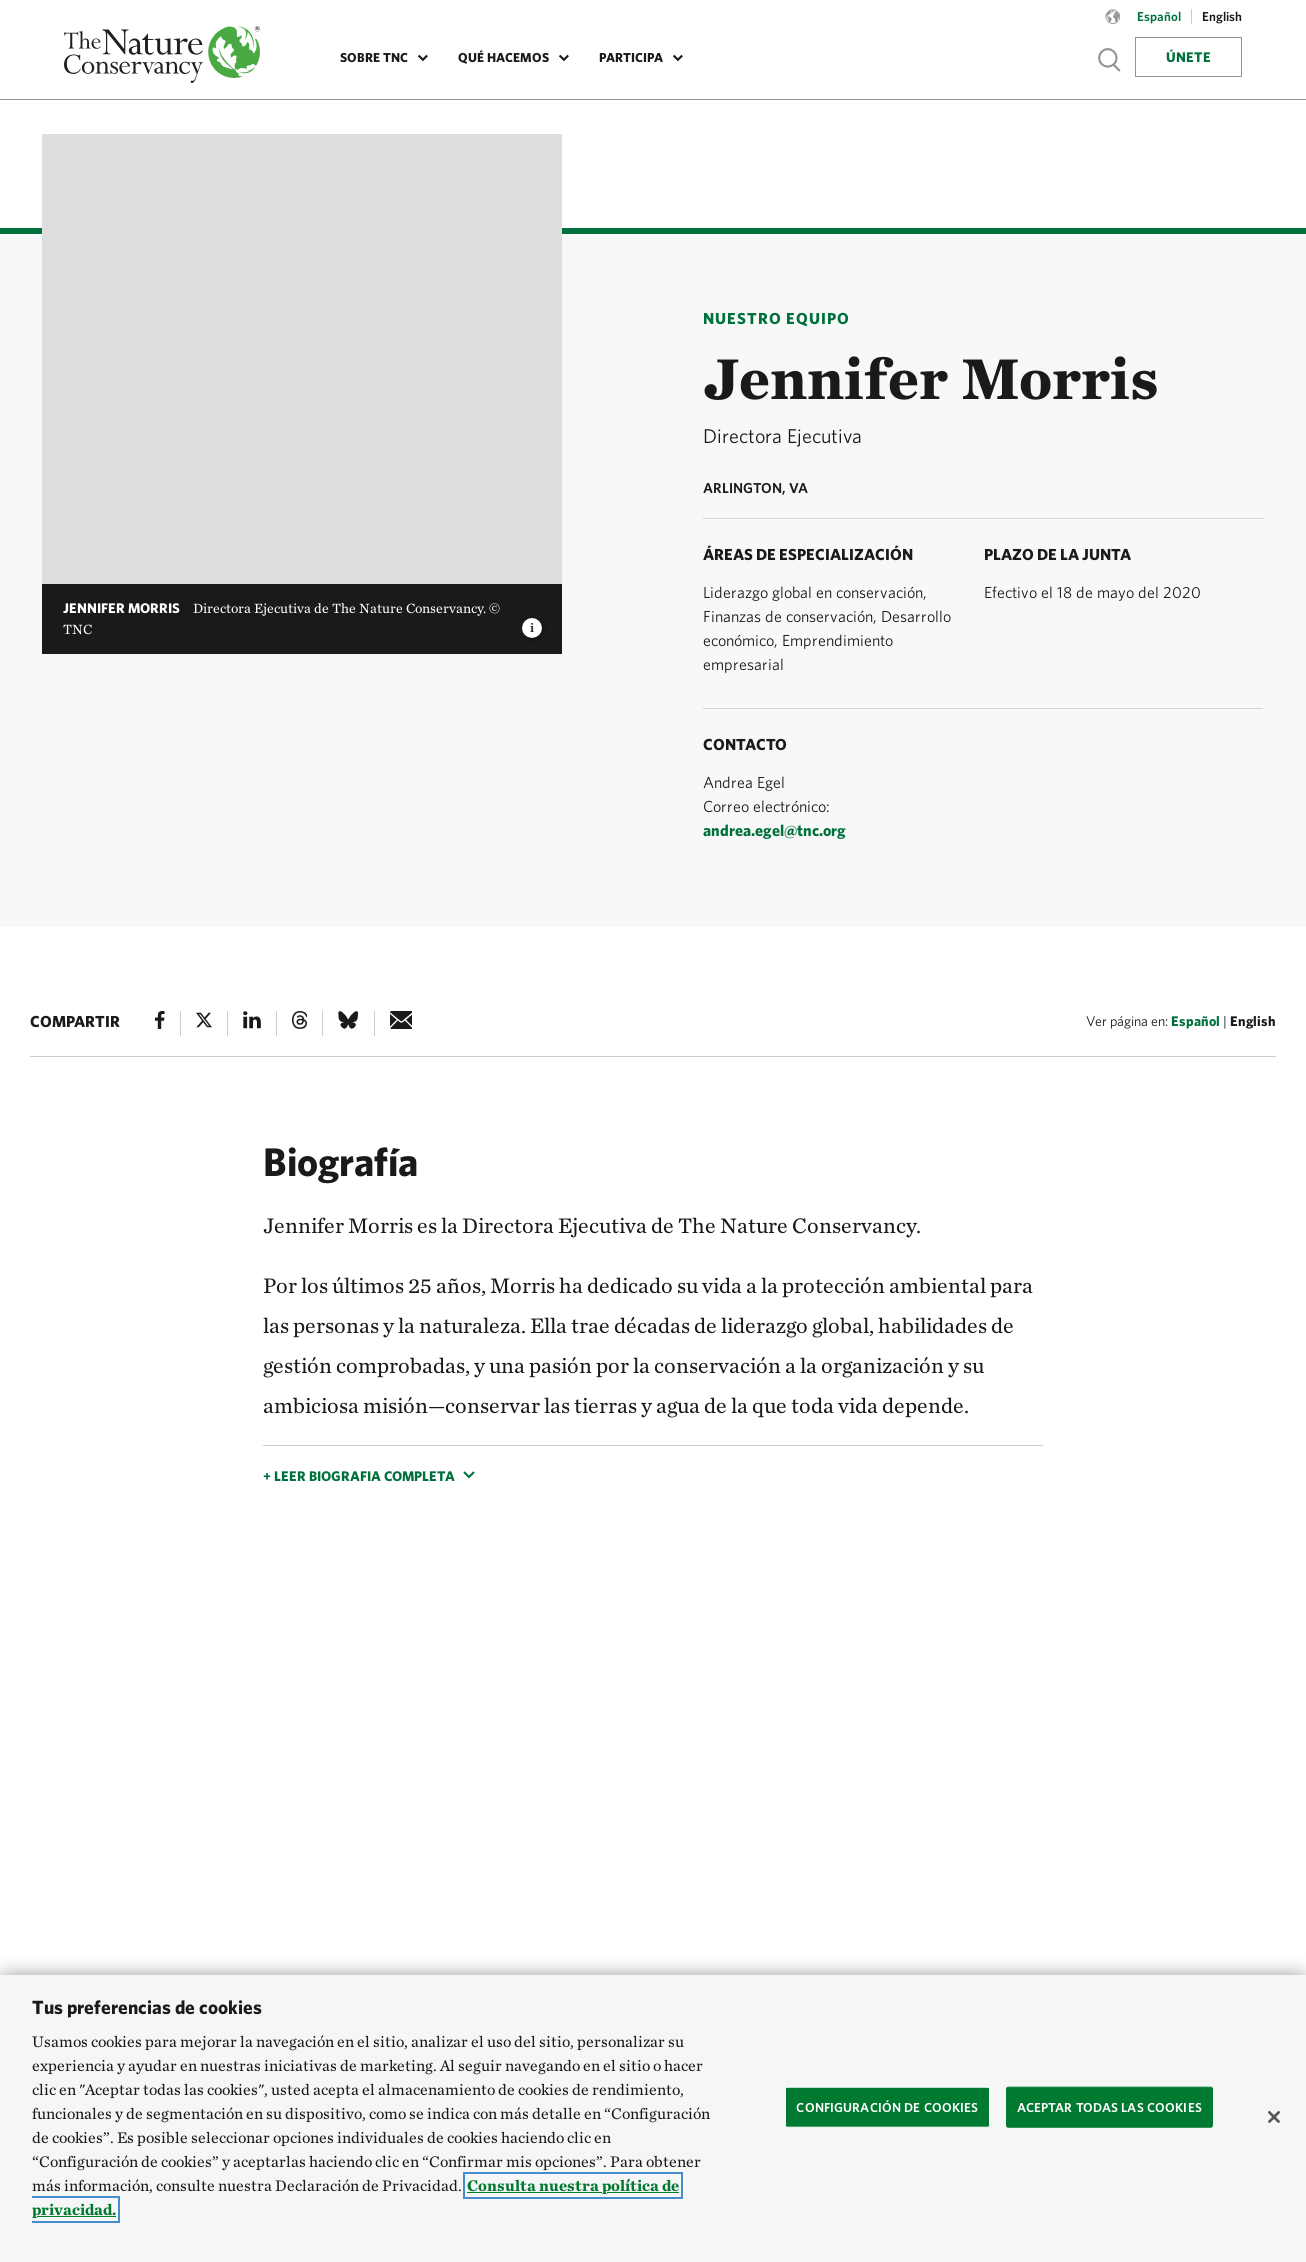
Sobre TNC (374, 57)
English (1253, 1021)
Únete (1188, 57)
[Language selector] (1113, 27)
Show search (1110, 59)
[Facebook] (160, 1023)
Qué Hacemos (503, 57)
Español (1195, 1021)
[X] (204, 1023)
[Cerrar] (1274, 2117)
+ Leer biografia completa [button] (359, 1476)
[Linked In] (252, 1023)
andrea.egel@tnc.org (774, 830)
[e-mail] (401, 1023)
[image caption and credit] (532, 622)
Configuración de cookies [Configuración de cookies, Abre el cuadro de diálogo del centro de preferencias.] (887, 2106)
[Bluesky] (348, 1023)
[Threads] (300, 1023)
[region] (653, 2118)
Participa (631, 57)
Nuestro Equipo (776, 318)
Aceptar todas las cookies (1109, 2106)
